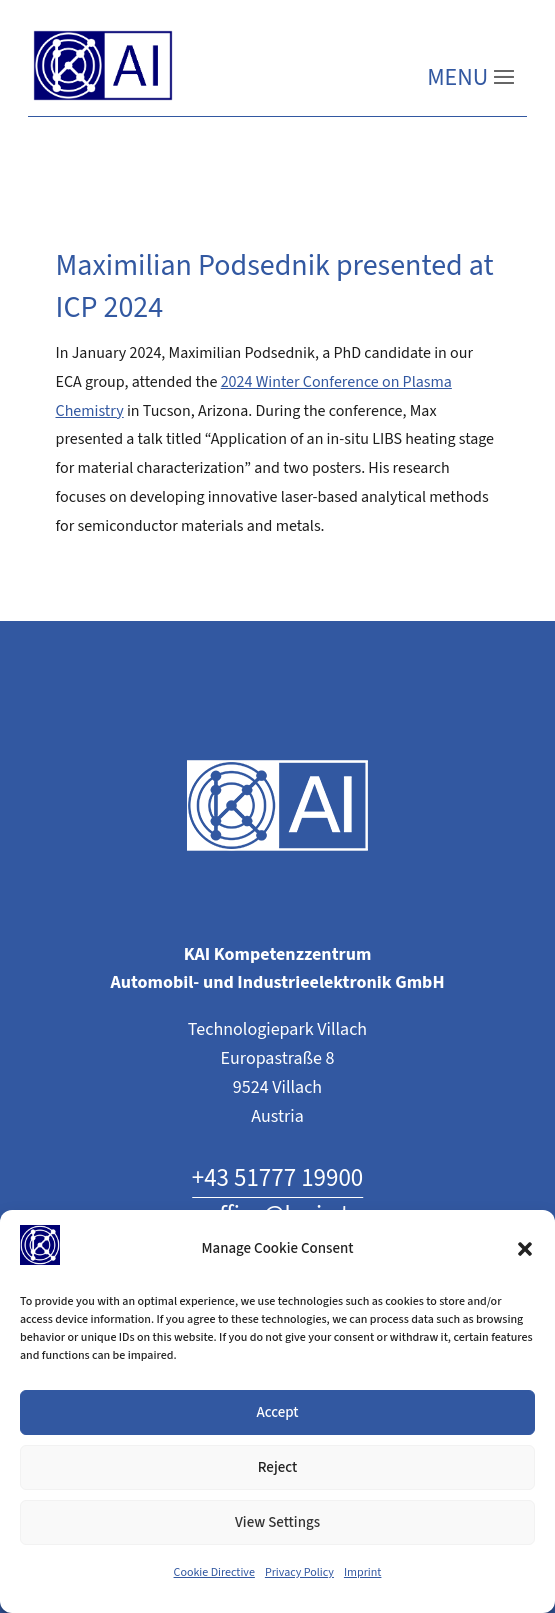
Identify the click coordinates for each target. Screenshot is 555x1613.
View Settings (277, 1522)
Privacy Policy (299, 1572)
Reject (277, 1467)
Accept (277, 1412)
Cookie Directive (214, 1572)
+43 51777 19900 (278, 1178)
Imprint (363, 1572)
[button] (525, 1249)
